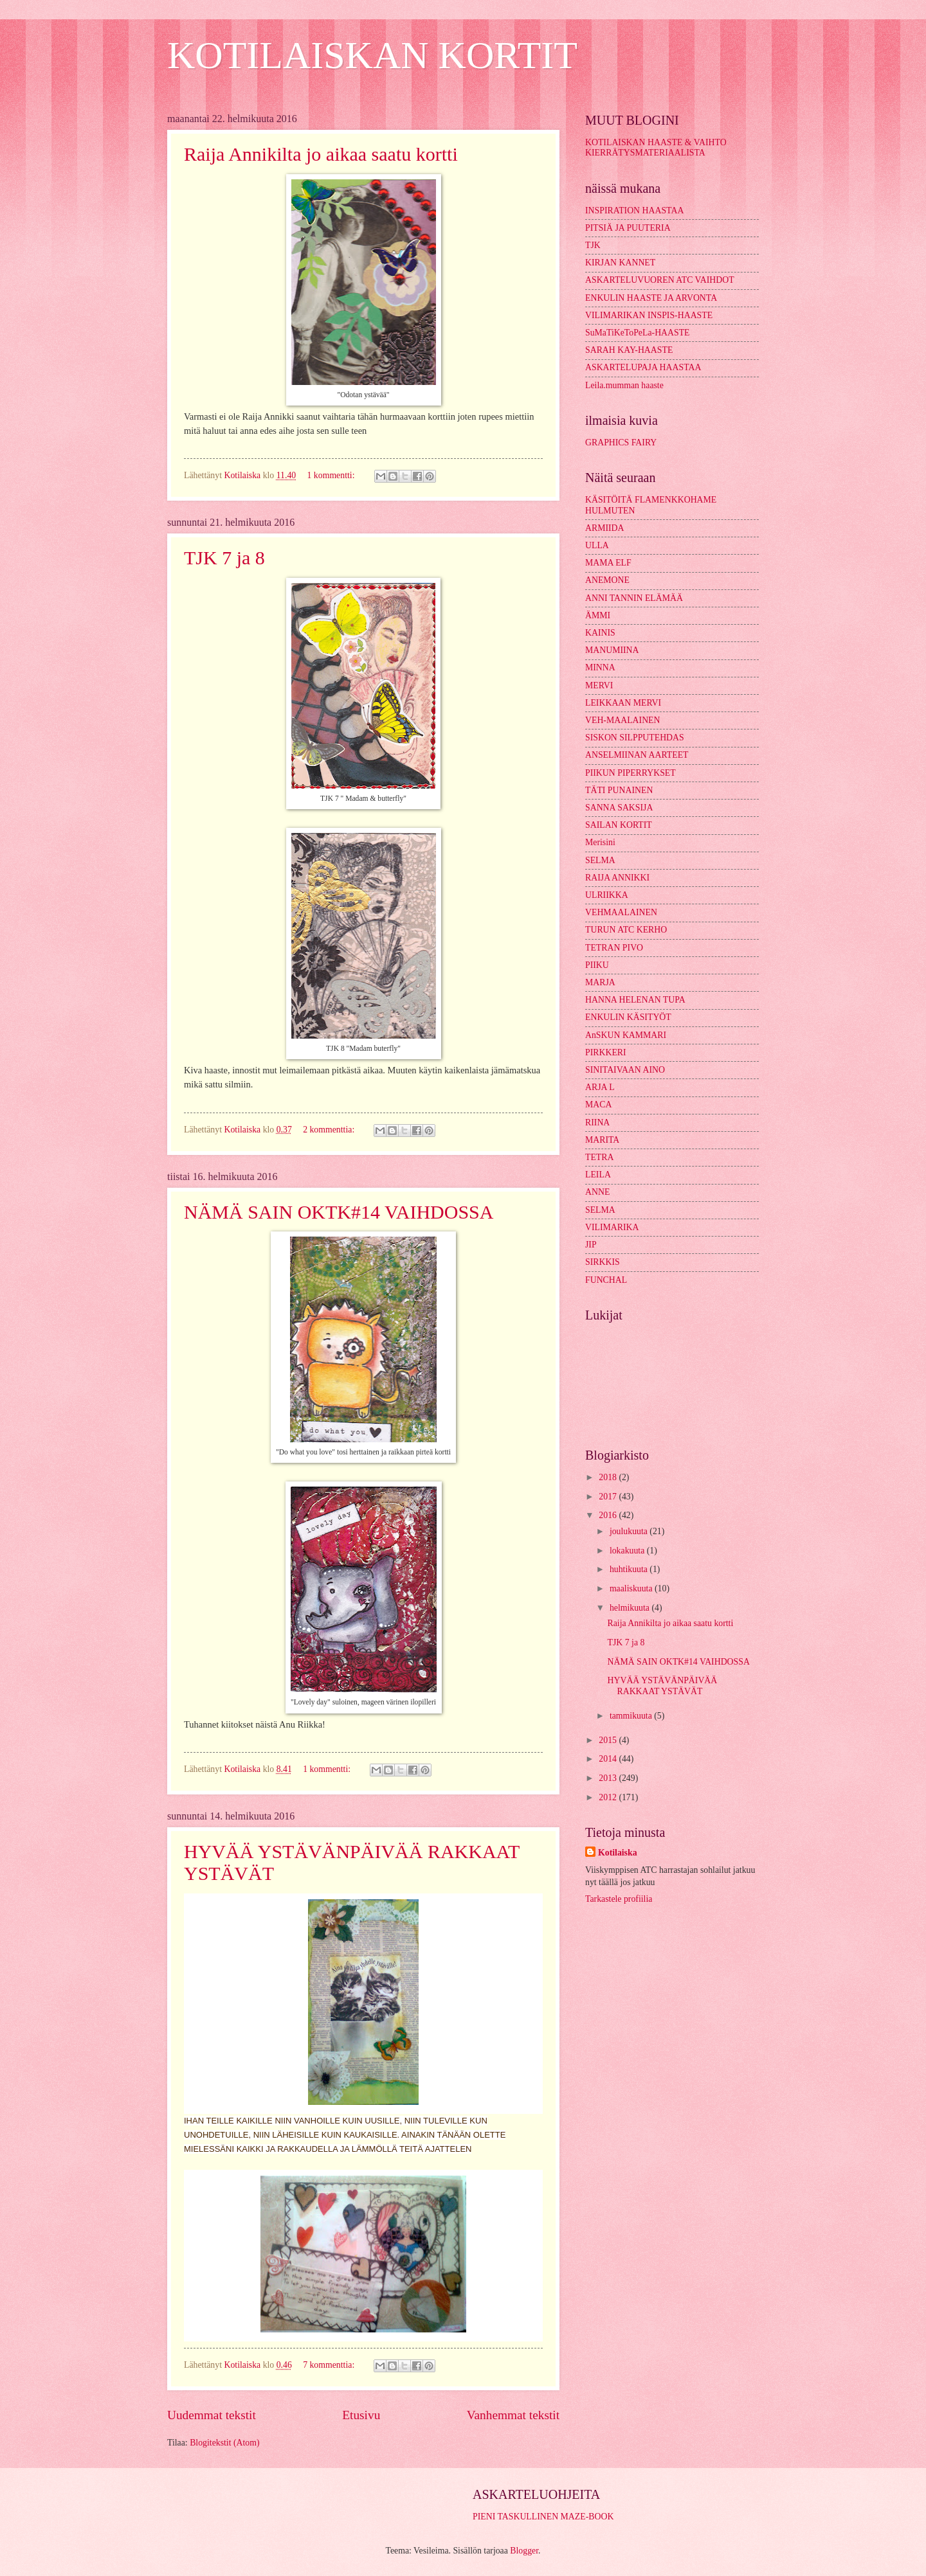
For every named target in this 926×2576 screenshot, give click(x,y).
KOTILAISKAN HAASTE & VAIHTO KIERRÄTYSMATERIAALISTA (656, 148)
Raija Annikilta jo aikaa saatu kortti (321, 154)
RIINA (597, 1122)
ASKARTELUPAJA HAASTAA (643, 367)
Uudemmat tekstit (211, 2415)
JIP (591, 1244)
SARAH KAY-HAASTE (629, 350)
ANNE (597, 1192)
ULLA (597, 545)
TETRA (599, 1157)
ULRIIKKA (606, 895)
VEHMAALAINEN (621, 912)
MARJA (600, 982)
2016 (609, 1515)
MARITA (602, 1140)
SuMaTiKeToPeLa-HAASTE (637, 332)
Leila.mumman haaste (624, 385)
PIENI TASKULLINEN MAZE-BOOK (543, 2516)
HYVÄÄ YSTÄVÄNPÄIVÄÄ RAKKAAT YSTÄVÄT (662, 1686)
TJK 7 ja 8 (224, 557)
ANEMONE (607, 580)
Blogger (524, 2550)
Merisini (600, 842)
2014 (609, 1759)
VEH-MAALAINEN (622, 720)
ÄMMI (597, 615)
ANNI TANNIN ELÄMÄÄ (634, 598)
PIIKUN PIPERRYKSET (630, 773)
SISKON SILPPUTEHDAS (634, 737)
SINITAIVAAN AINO (625, 1070)
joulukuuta (629, 1531)
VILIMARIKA (612, 1227)
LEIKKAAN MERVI (623, 703)
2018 (609, 1477)
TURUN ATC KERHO (626, 930)
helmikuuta (631, 1608)
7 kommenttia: (330, 2365)
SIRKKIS (602, 1262)
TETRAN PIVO (614, 948)
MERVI (599, 685)
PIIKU (597, 965)
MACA (598, 1104)
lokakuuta (628, 1550)
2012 (609, 1797)
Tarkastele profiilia (618, 1899)
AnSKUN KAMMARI (625, 1035)
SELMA (600, 860)
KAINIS (600, 633)
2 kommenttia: (330, 1129)
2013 (609, 1778)
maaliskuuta (632, 1588)
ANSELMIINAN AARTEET (637, 755)
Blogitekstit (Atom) (224, 2442)
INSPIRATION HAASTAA (634, 210)
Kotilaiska (617, 1852)
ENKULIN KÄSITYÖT (628, 1017)
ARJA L (600, 1087)
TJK (593, 245)
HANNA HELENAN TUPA (635, 1000)
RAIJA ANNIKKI (617, 877)
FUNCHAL (606, 1280)
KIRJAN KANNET (620, 262)
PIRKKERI (605, 1052)
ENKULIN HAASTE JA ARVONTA (651, 298)
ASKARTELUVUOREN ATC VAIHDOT (659, 280)
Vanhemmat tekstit (513, 2415)
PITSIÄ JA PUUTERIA (628, 228)
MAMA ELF (608, 563)
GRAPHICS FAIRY (621, 442)
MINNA (600, 667)
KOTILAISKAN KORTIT (372, 55)
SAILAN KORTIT (618, 825)
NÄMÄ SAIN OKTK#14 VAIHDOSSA (338, 1211)
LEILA (598, 1174)
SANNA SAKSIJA (619, 807)
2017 (609, 1496)
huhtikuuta (629, 1569)
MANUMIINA (612, 650)
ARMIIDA (604, 528)
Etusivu (361, 2415)
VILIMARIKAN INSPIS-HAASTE (649, 315)
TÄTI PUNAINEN (619, 790)
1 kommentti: (332, 475)
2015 (609, 1740)
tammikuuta (632, 1716)
